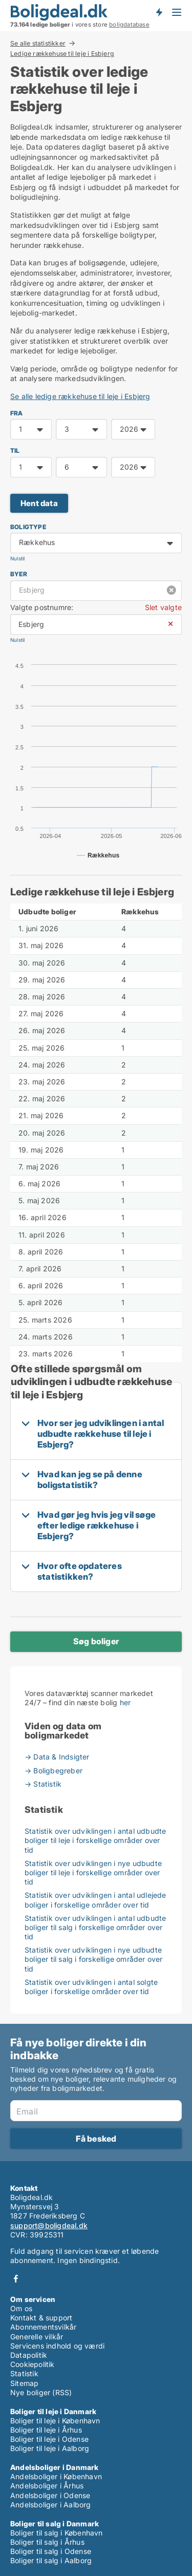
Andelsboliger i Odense (50, 2495)
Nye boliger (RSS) (41, 2392)
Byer (18, 574)
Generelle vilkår (36, 2336)
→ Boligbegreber (53, 1770)
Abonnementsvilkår (43, 2326)
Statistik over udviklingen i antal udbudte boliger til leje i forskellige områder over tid (95, 1840)
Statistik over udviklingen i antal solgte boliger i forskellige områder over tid (91, 1987)
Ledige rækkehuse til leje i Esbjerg (62, 54)
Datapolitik (28, 2355)
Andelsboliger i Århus (46, 2485)
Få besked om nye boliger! (159, 12)
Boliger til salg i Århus (47, 2542)
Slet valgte (163, 607)
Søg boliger (96, 1641)
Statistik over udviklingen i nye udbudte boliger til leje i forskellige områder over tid (93, 1872)
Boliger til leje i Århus (46, 2429)
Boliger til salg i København (56, 2532)
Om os (21, 2308)
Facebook (16, 2278)
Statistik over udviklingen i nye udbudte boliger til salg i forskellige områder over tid (94, 1959)
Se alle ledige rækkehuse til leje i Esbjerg (80, 396)
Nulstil (17, 558)
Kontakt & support (41, 2317)
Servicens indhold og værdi (57, 2345)
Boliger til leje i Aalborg (49, 2448)
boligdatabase (129, 24)
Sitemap (24, 2383)
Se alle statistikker (38, 43)
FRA (16, 413)
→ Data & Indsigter (57, 1756)
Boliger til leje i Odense (49, 2439)
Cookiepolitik (32, 2364)
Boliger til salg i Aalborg (51, 2560)
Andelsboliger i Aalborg (50, 2504)
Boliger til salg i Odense (50, 2551)
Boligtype (28, 527)
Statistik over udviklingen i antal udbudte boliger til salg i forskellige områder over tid (95, 1927)
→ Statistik (43, 1783)
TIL (15, 450)
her (125, 1702)
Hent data (39, 503)
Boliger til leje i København (55, 2420)
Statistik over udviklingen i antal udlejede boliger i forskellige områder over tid (95, 1900)
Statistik (24, 2373)
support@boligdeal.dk (49, 2225)
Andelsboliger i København (56, 2476)
